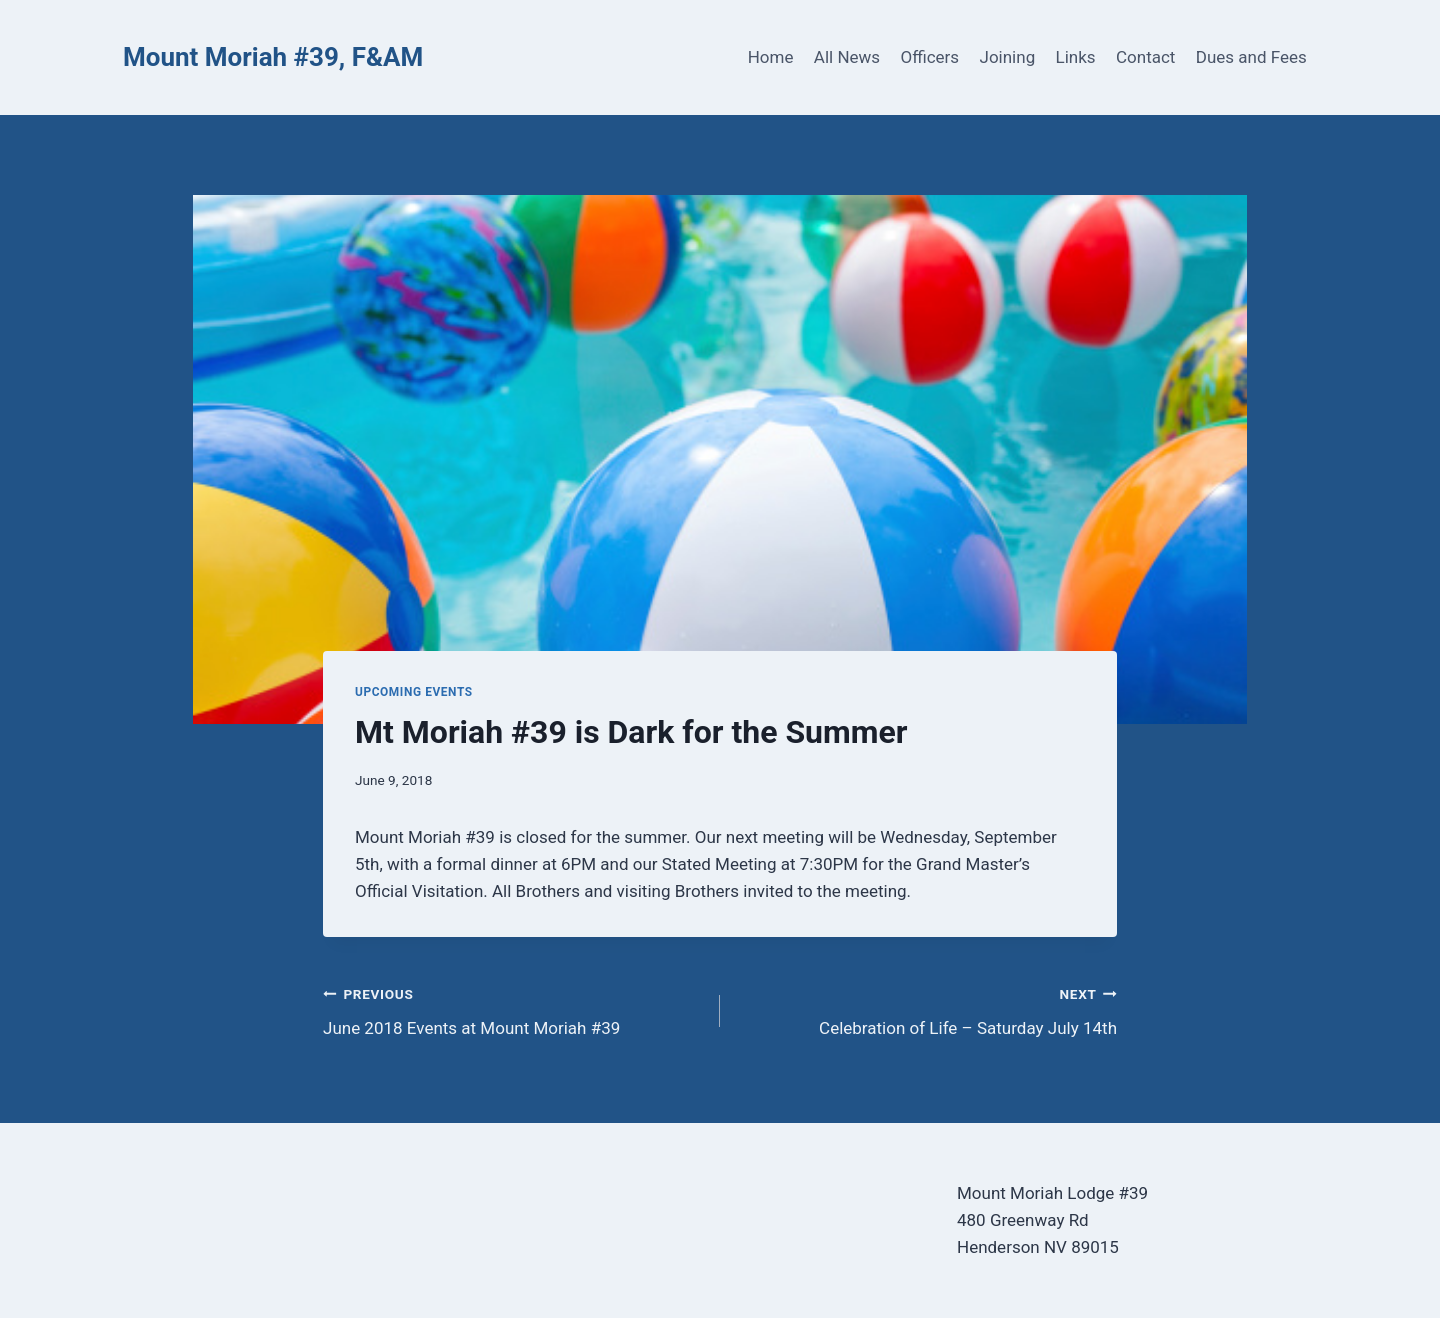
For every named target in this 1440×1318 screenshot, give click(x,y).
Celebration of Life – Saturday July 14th (927, 1009)
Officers (929, 57)
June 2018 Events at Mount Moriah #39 (513, 1009)
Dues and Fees (1251, 57)
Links (1076, 57)
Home (771, 57)
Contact (1145, 57)
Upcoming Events (414, 692)
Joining (1008, 57)
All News (847, 57)
